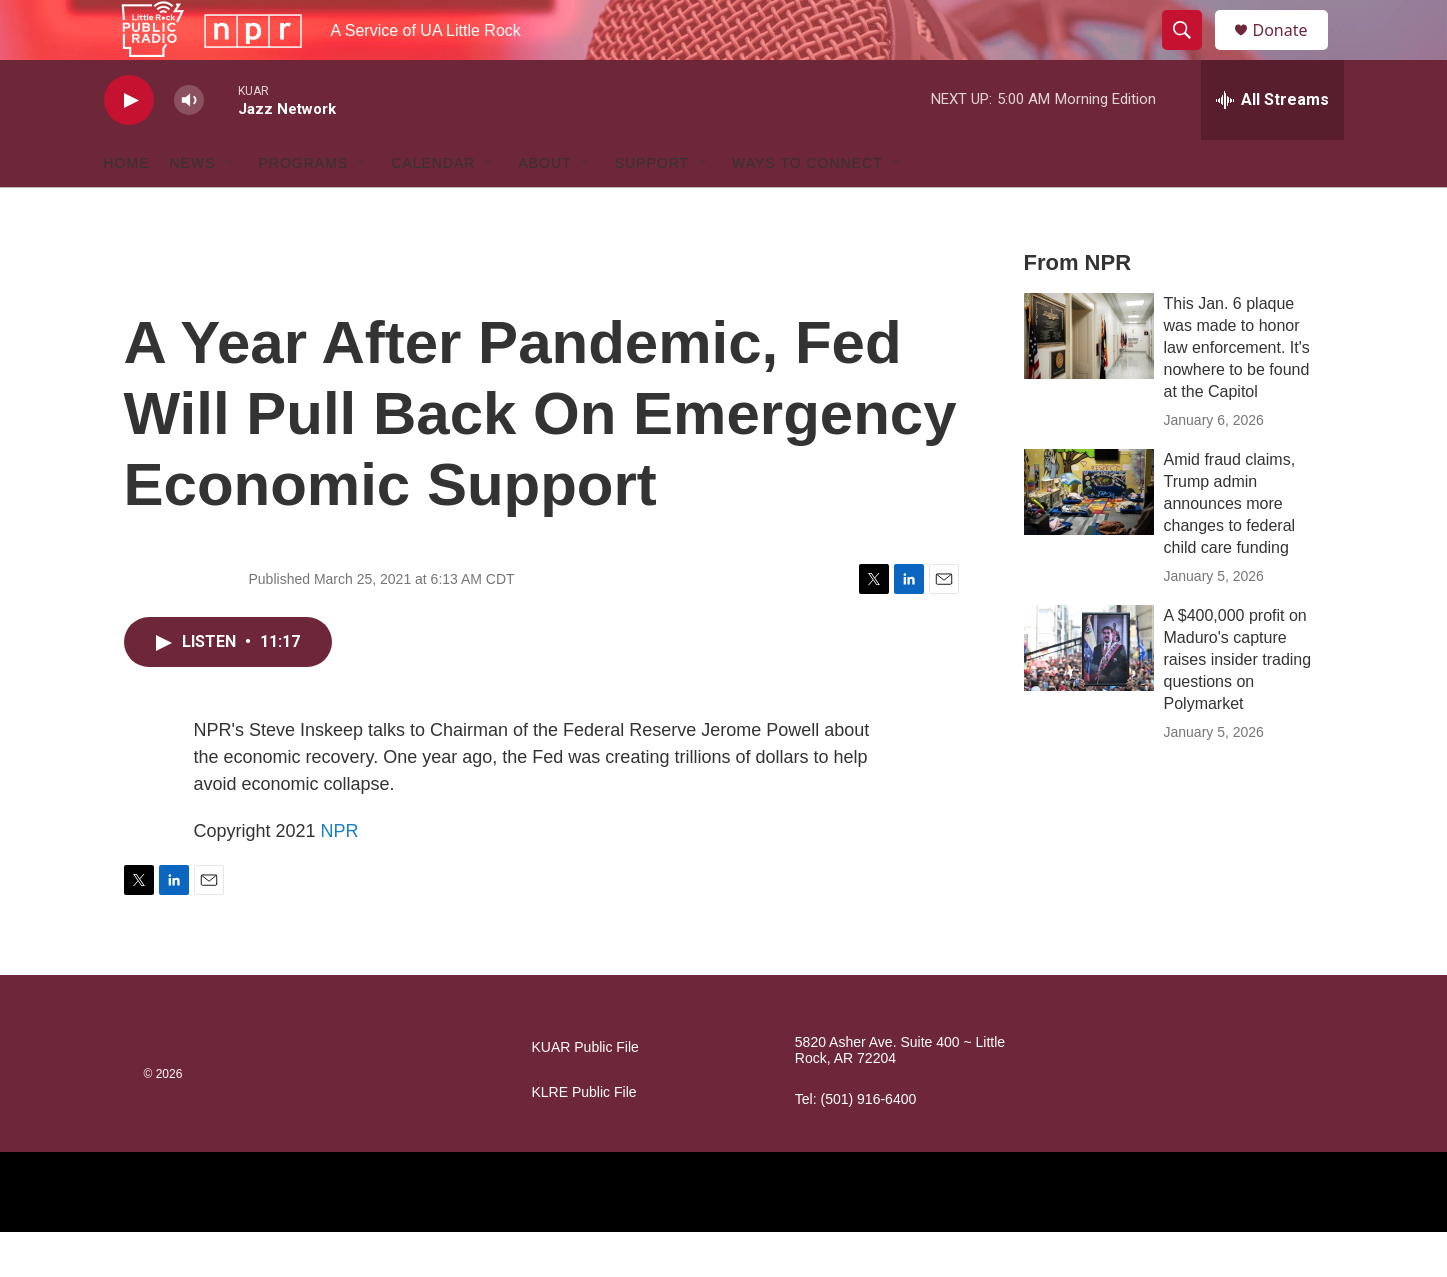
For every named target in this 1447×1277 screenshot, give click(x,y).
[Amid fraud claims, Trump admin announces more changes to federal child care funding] (1089, 537)
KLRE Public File (584, 1137)
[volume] (189, 145)
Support (652, 208)
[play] (129, 145)
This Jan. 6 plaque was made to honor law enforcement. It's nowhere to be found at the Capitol (1237, 392)
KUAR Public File (585, 1092)
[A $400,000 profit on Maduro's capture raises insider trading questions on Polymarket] (1089, 693)
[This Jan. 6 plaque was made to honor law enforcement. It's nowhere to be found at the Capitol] (1089, 381)
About (544, 208)
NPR (340, 876)
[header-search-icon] (1192, 53)
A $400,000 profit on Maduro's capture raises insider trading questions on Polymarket (1238, 704)
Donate (1293, 52)
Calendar (433, 208)
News (193, 208)
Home (127, 208)
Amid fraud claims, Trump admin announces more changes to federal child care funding (1230, 548)
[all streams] (1272, 145)
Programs (304, 208)
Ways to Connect (807, 208)
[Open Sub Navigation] (231, 208)
